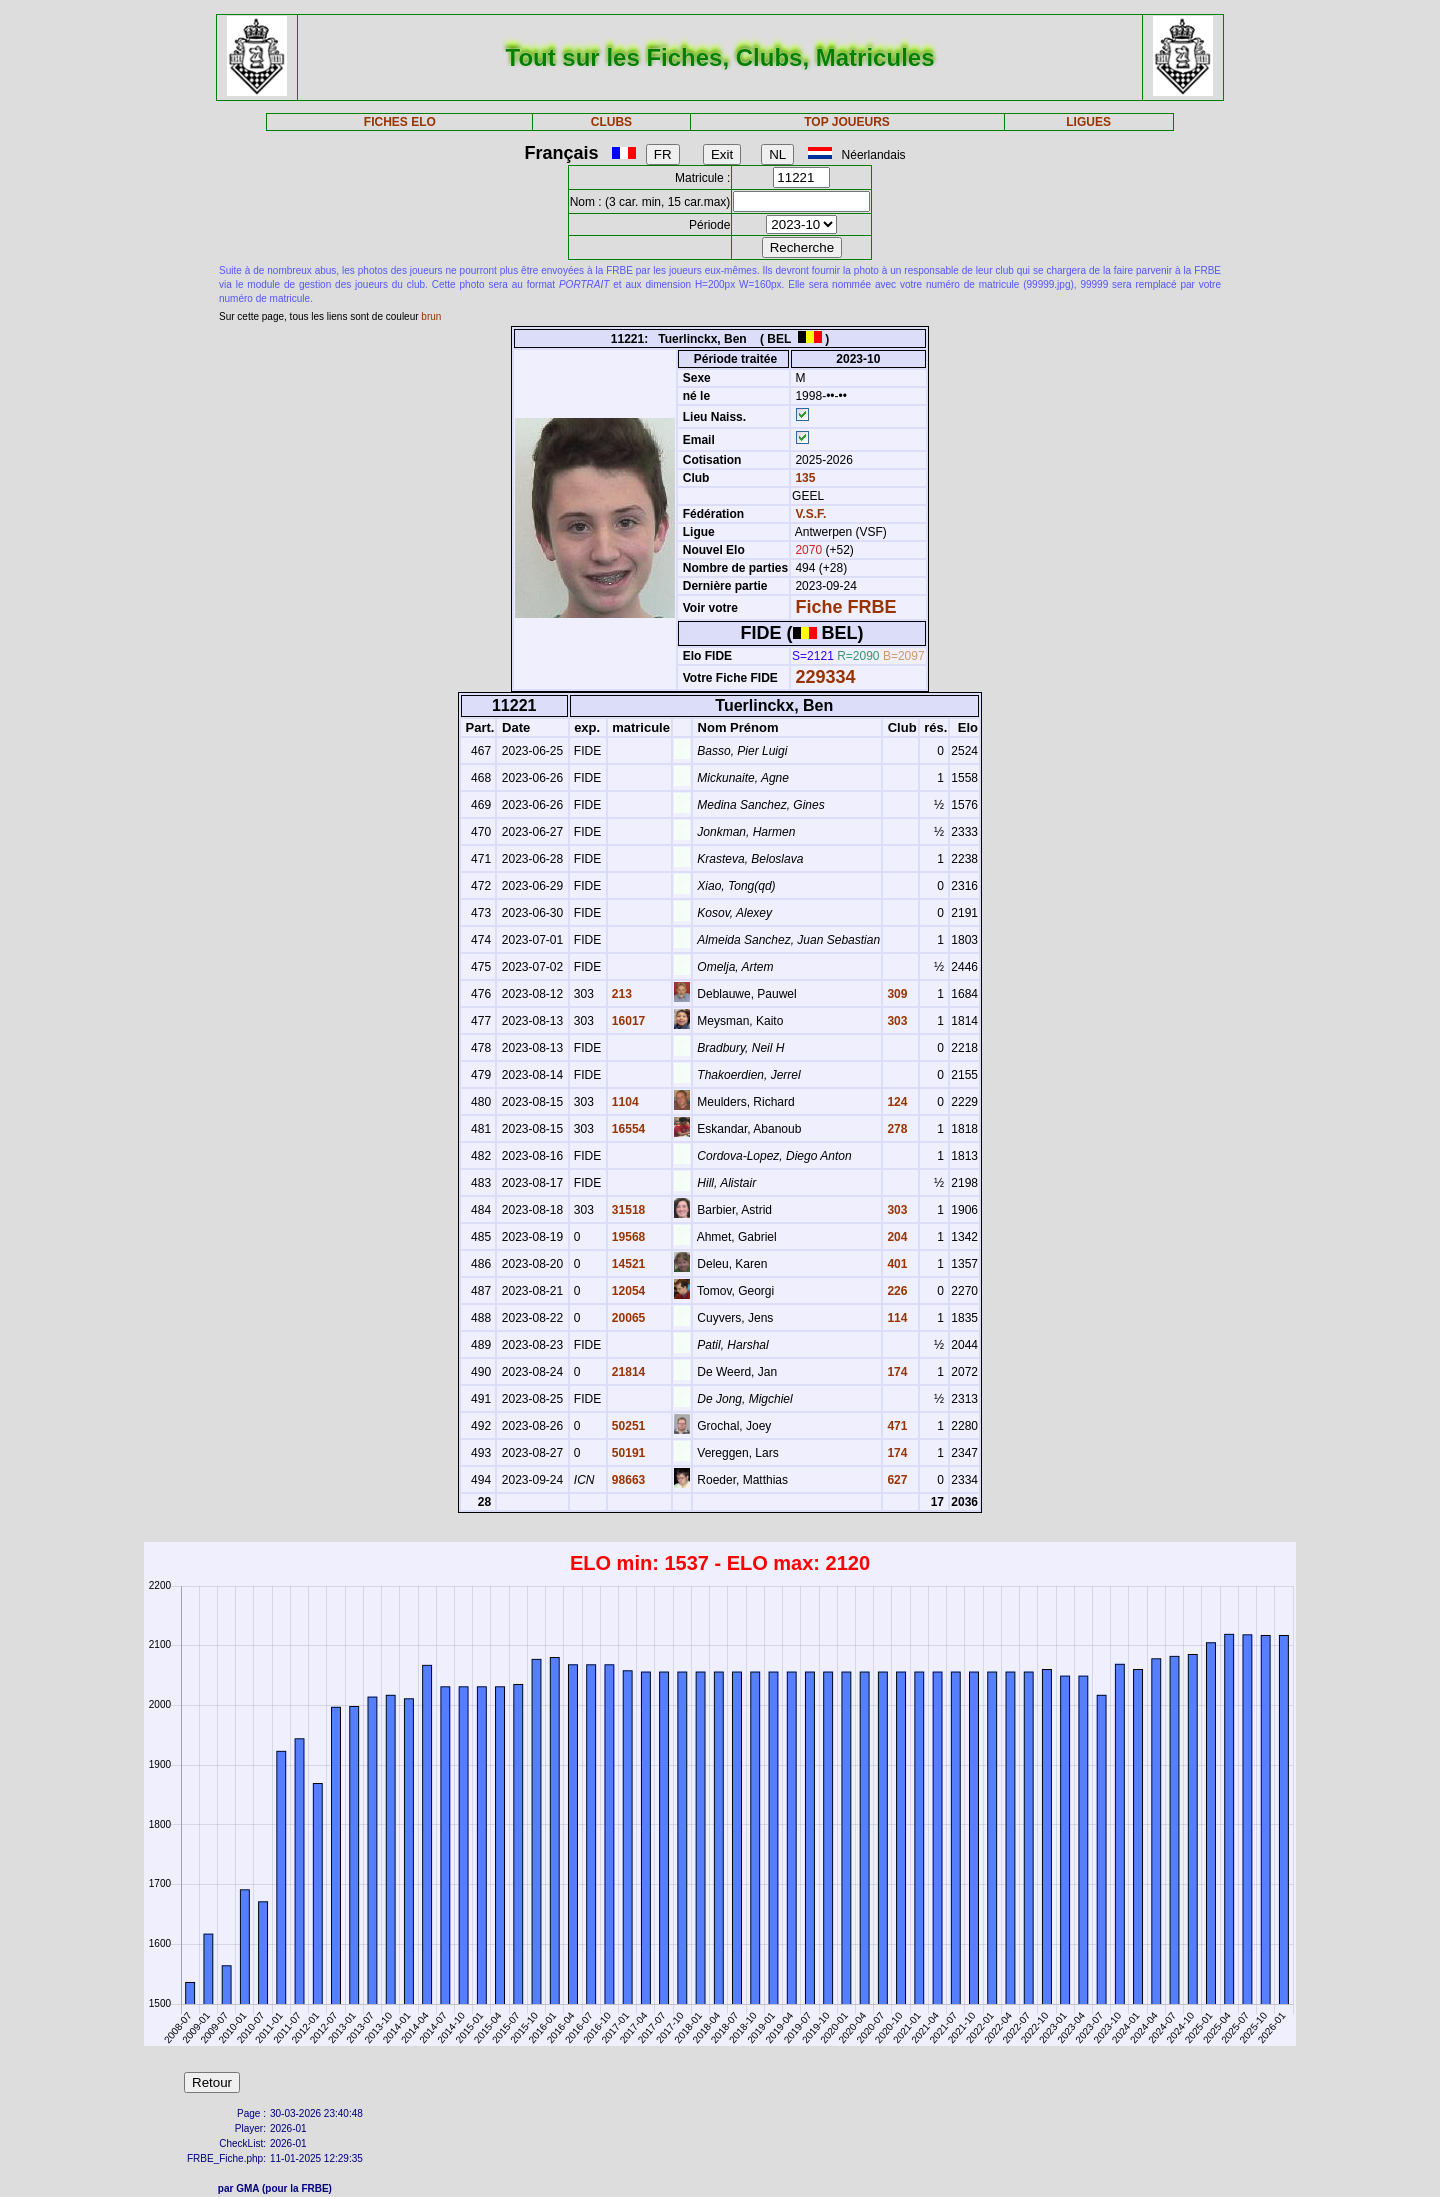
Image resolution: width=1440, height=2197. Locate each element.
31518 (627, 1210)
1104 (624, 1102)
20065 (627, 1318)
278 (895, 1129)
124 (895, 1102)
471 (895, 1426)
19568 (627, 1237)
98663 (627, 1480)
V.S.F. (810, 514)
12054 (627, 1291)
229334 (825, 677)
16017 (627, 1021)
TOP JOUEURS (847, 122)
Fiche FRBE (845, 607)
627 (895, 1480)
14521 (627, 1264)
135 (803, 478)
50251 (627, 1426)
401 (895, 1264)
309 (895, 994)
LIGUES (1088, 122)
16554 (627, 1129)
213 (620, 994)
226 (895, 1291)
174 (895, 1372)
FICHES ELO (400, 122)
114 (895, 1318)
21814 (627, 1372)
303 (895, 1021)
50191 (627, 1453)
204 (895, 1237)
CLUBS (611, 122)
